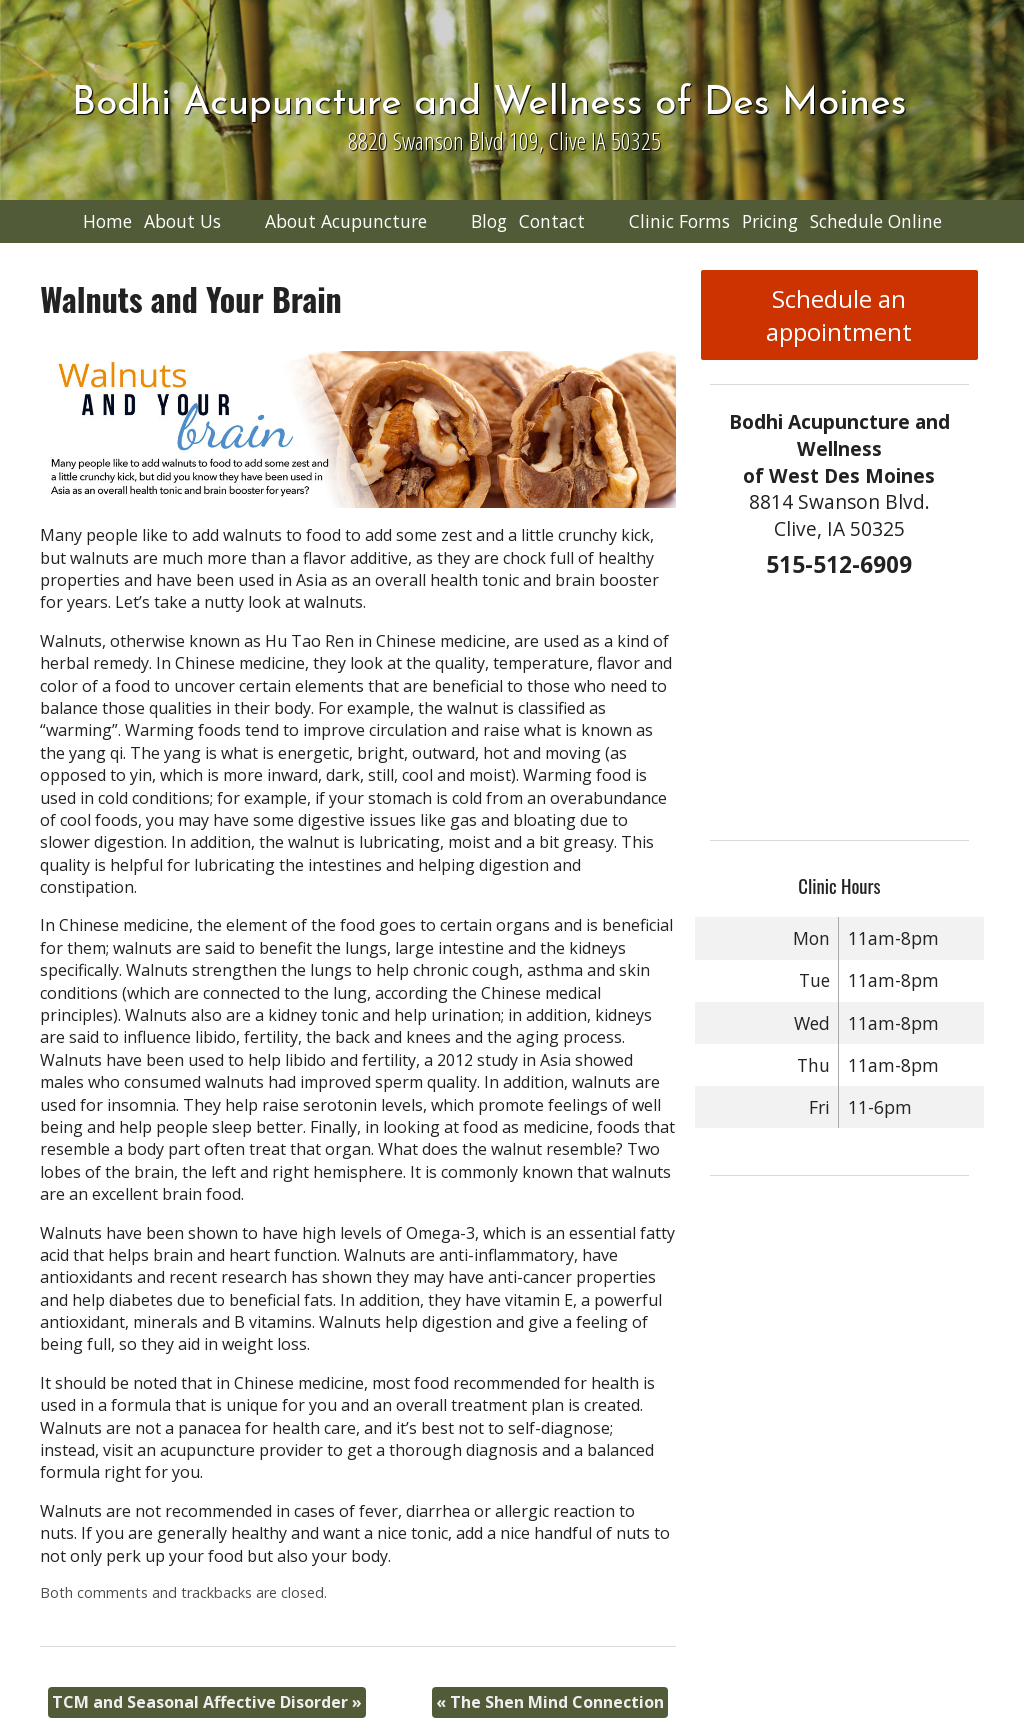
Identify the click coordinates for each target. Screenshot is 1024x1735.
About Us (182, 221)
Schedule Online (876, 221)
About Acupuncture (346, 221)
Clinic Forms (679, 221)
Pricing (770, 221)
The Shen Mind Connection (550, 1702)
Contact (552, 221)
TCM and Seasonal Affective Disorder (207, 1702)
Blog (489, 221)
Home (107, 221)
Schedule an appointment (839, 315)
